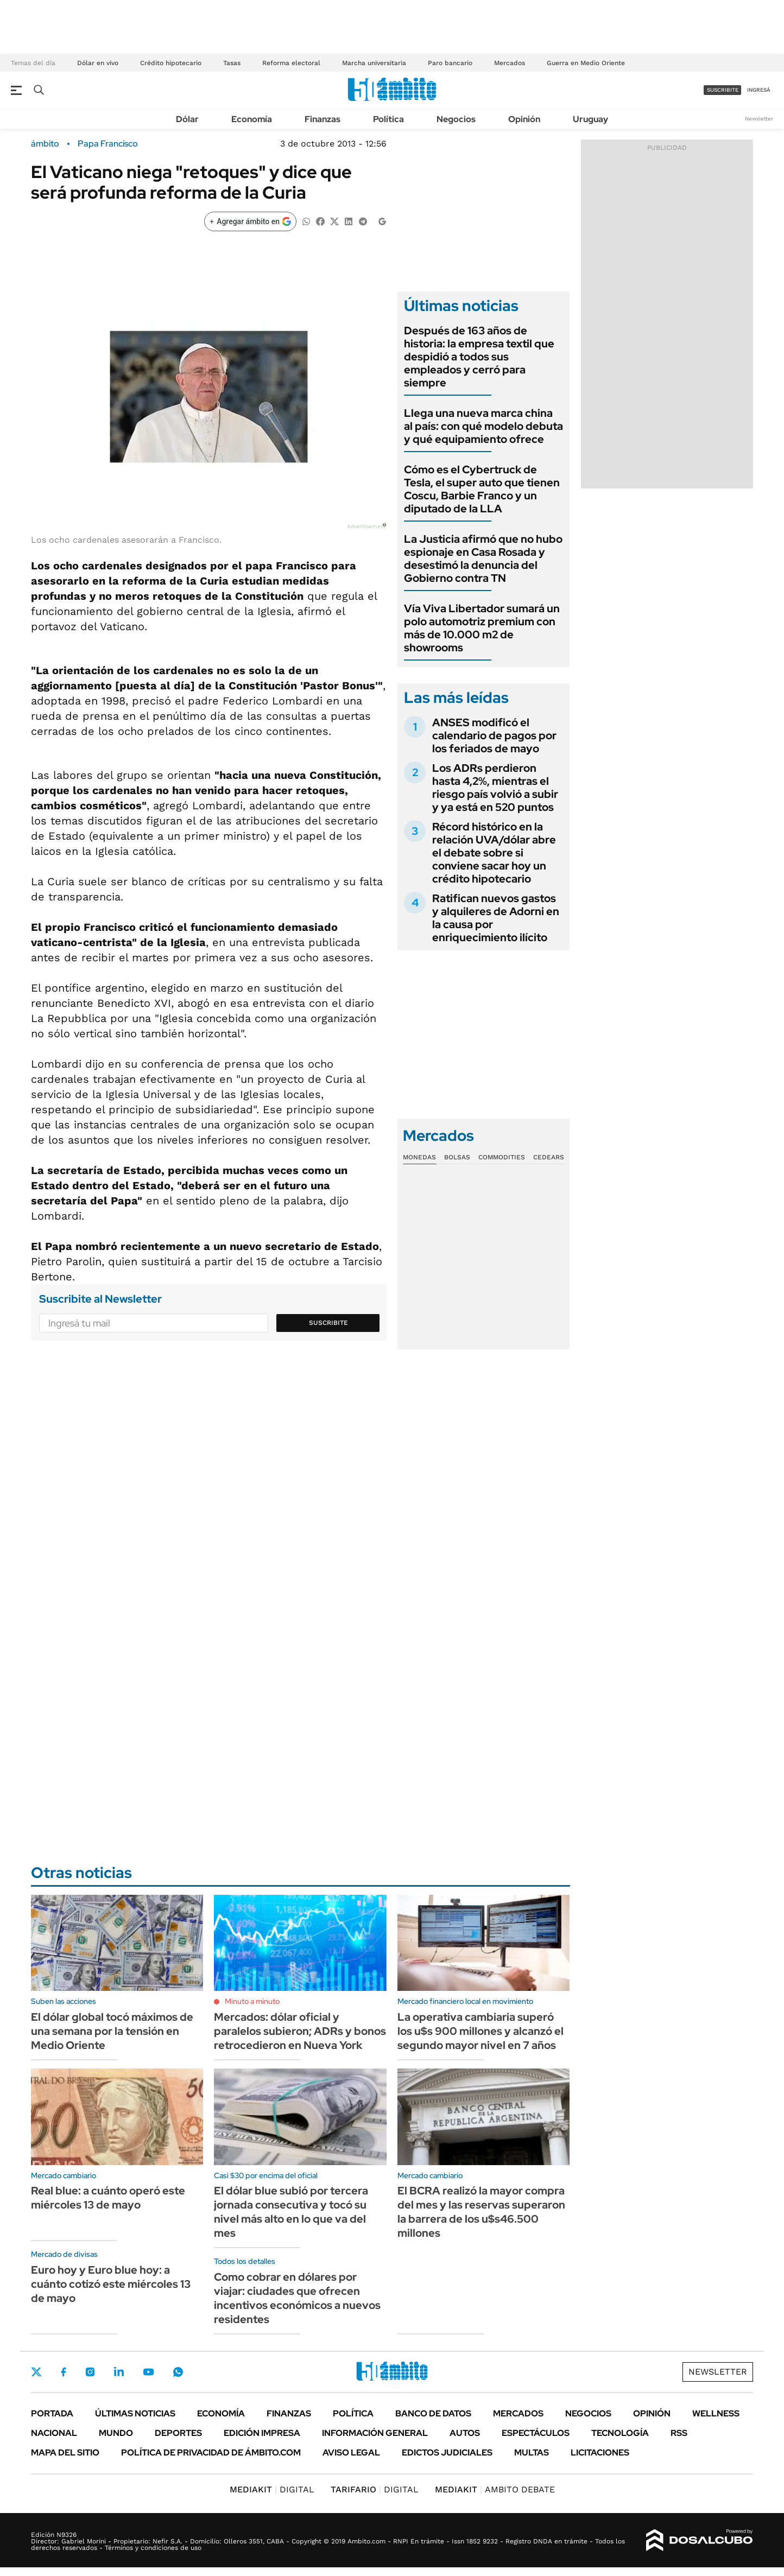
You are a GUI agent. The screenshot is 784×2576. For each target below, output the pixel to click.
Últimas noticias (135, 2413)
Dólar (187, 119)
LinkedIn (119, 2372)
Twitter (36, 2372)
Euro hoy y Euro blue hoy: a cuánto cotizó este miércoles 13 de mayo (111, 2284)
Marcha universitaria (374, 63)
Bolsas (457, 1157)
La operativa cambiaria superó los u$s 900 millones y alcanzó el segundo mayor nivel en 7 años (480, 2031)
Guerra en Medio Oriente (586, 63)
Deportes (178, 2433)
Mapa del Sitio (65, 2452)
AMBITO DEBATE (495, 2489)
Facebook (63, 2372)
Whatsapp (178, 2372)
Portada (52, 2413)
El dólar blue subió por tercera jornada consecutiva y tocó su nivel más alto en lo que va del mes (291, 2212)
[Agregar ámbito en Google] (250, 221)
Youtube (148, 2372)
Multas (531, 2452)
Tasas (232, 63)
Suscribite (328, 1323)
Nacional (54, 2433)
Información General (375, 2433)
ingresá (758, 90)
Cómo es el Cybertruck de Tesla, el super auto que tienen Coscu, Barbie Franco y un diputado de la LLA (482, 489)
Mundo (116, 2433)
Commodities (501, 1157)
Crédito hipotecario (170, 63)
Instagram (90, 2372)
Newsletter (759, 119)
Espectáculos (536, 2433)
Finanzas (322, 119)
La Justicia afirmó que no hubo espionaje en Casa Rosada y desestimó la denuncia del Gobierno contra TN (483, 558)
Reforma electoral (291, 63)
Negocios (456, 119)
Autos (465, 2433)
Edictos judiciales (447, 2452)
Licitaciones (600, 2452)
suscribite (722, 90)
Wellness (715, 2413)
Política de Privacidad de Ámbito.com (211, 2452)
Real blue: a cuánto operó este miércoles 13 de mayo (108, 2198)
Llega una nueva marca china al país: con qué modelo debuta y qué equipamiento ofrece (483, 426)
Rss (679, 2433)
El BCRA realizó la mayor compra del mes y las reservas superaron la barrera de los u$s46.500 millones (481, 2212)
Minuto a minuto (252, 2001)
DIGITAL (272, 2489)
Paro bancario (450, 63)
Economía (251, 119)
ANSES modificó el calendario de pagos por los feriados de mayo (494, 735)
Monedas (419, 1157)
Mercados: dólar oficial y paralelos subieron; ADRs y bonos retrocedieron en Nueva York (300, 2031)
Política (388, 119)
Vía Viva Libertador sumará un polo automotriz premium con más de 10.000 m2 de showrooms (482, 628)
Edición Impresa (262, 2433)
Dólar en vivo (97, 63)
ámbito (45, 143)
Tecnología (620, 2433)
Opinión (524, 119)
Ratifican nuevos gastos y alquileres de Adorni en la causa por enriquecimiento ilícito (495, 917)
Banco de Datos (433, 2413)
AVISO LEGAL (351, 2452)
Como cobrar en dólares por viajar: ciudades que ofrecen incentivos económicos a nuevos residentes (297, 2298)
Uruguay (590, 119)
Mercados (509, 63)
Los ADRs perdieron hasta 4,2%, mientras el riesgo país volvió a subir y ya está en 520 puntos (495, 787)
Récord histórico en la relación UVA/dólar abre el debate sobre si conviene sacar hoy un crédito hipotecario (494, 853)
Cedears (548, 1157)
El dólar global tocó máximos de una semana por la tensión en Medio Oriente (112, 2031)
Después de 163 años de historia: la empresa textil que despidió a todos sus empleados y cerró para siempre (479, 356)
